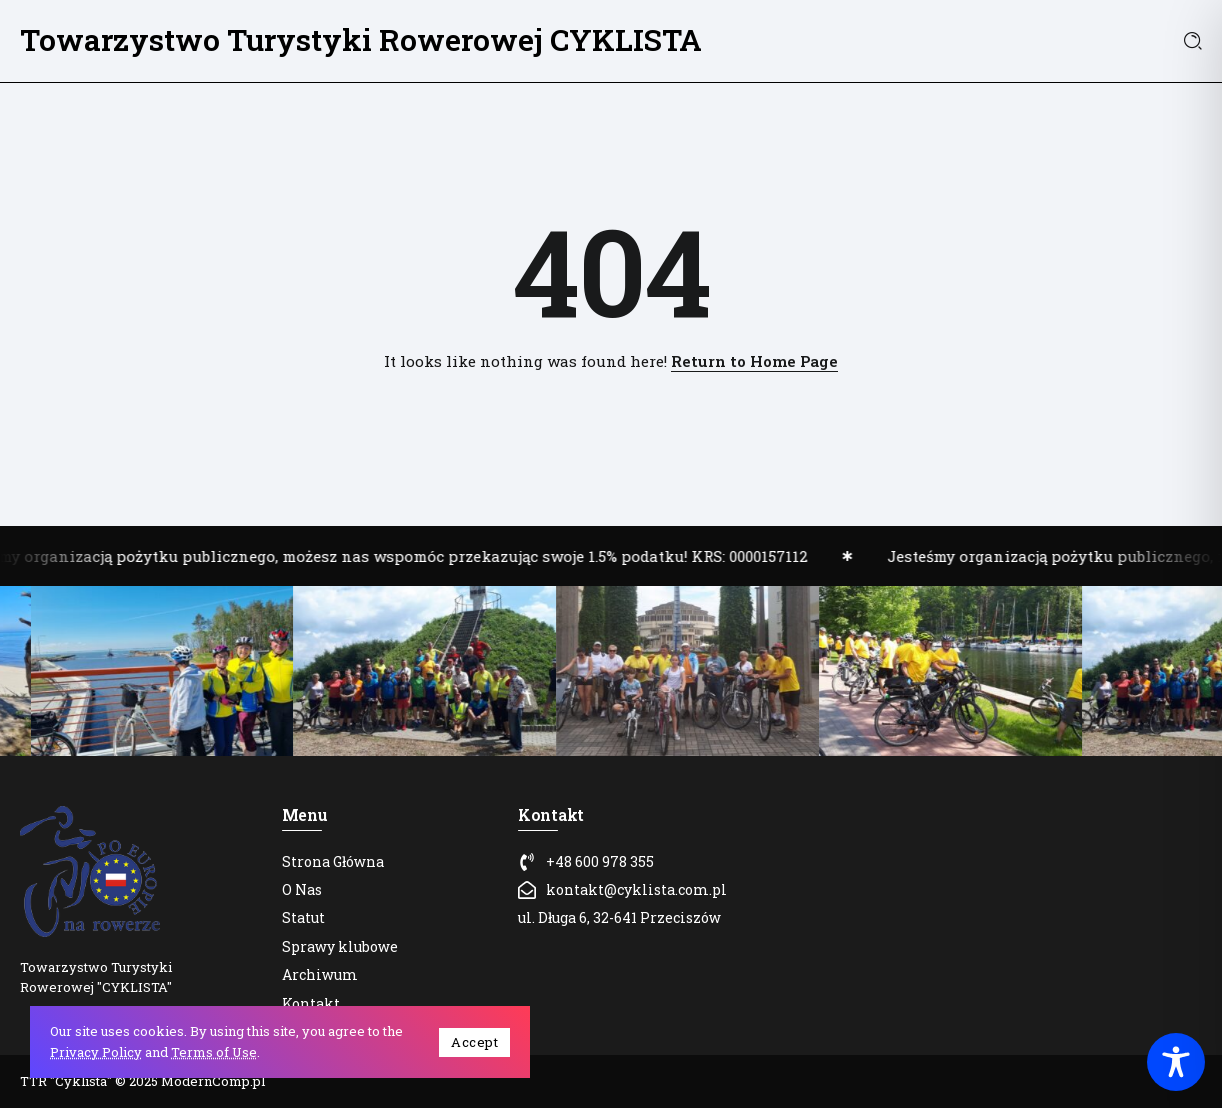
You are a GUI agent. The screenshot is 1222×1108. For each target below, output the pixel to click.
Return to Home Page (754, 361)
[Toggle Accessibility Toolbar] (1176, 1062)
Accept (474, 1042)
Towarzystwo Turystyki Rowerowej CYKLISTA (361, 39)
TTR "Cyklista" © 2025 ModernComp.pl (142, 1081)
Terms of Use (214, 1052)
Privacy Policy (96, 1052)
